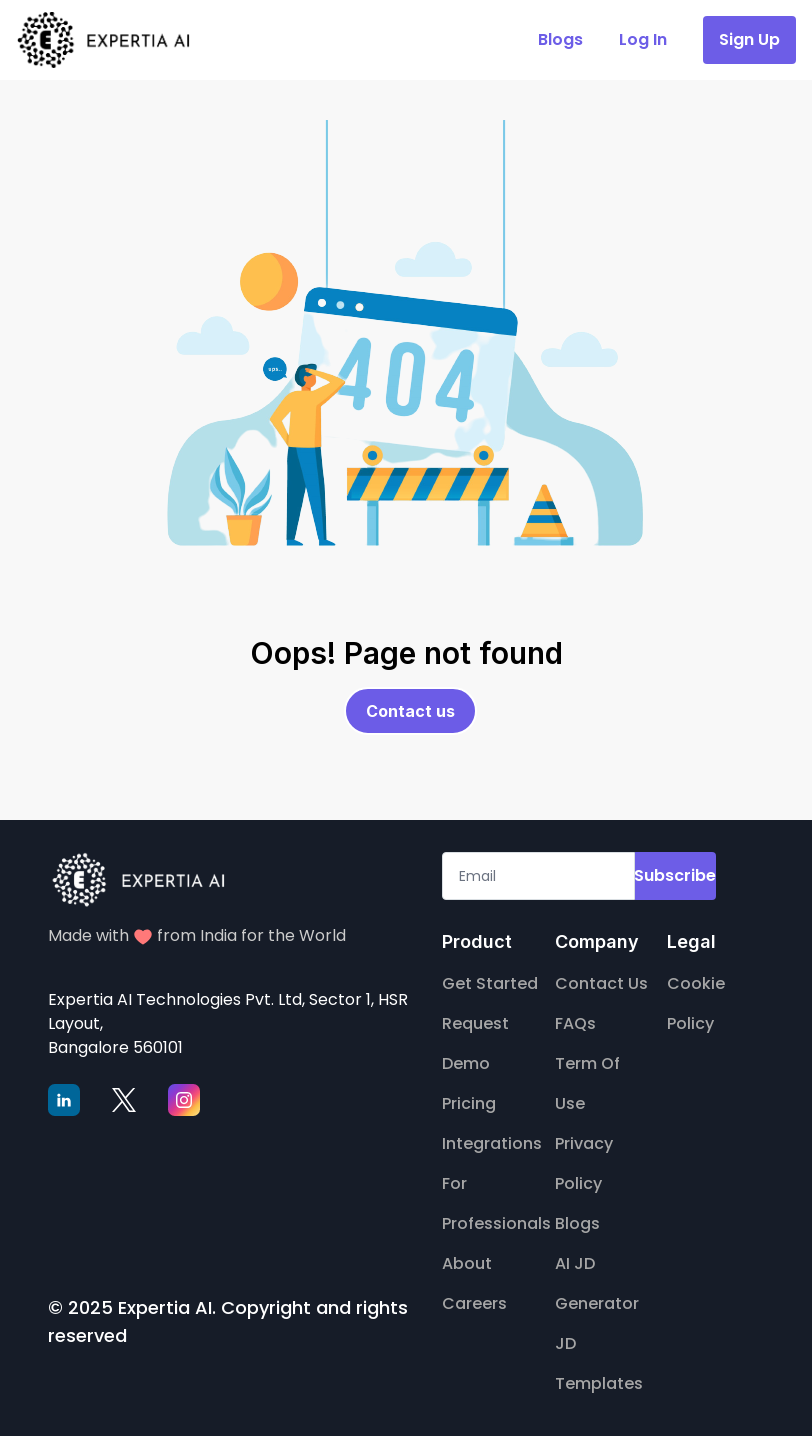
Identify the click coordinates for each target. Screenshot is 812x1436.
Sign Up (749, 39)
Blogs (577, 1223)
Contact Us (601, 983)
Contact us (410, 711)
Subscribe (675, 875)
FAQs (575, 1023)
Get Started (490, 983)
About (467, 1263)
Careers (474, 1303)
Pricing (469, 1103)
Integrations (492, 1143)
